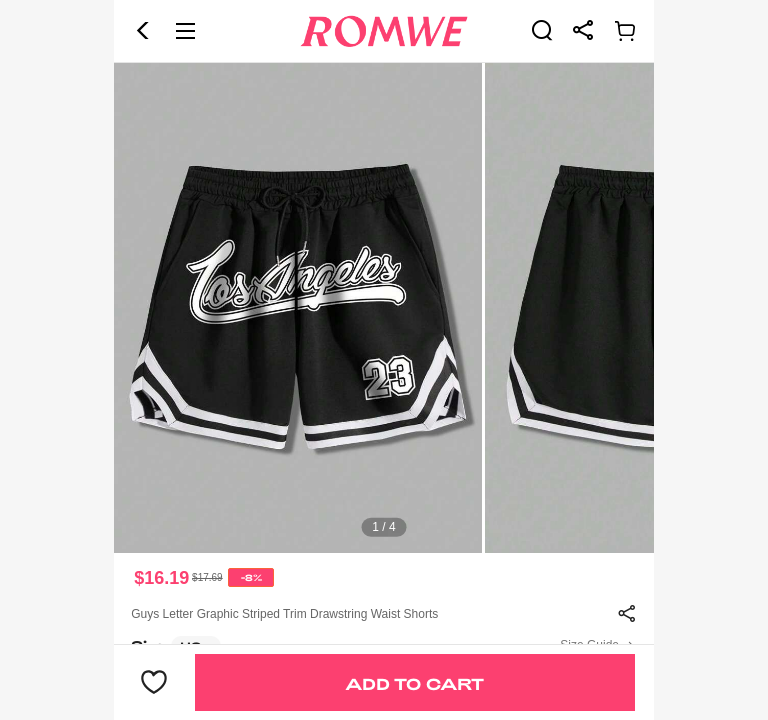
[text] (384, 308)
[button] (143, 31)
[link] (542, 30)
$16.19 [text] (161, 578)
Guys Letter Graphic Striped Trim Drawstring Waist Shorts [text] (284, 614)
